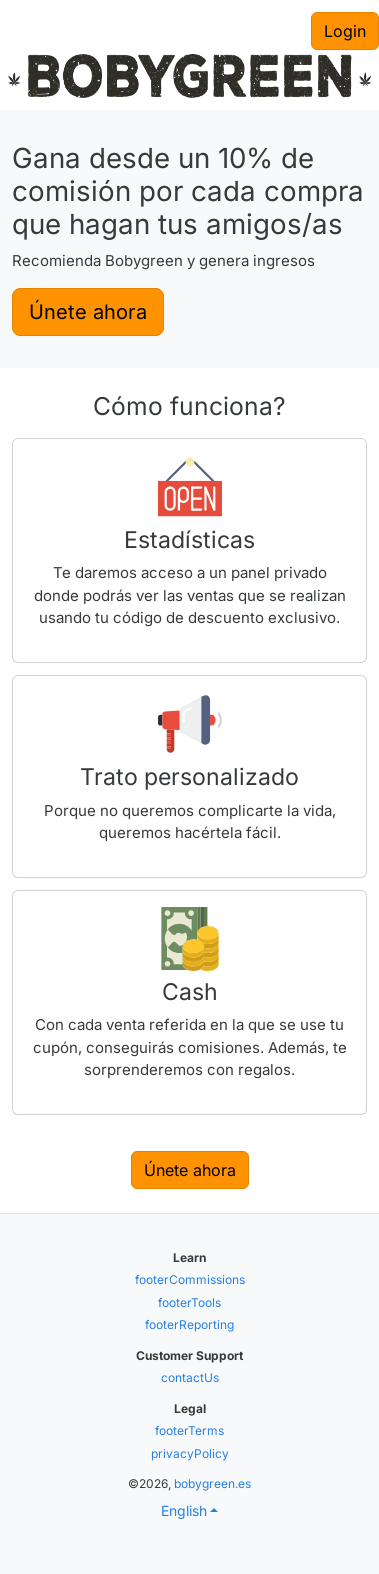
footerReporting (189, 1324)
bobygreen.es (212, 1483)
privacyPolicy (190, 1453)
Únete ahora (88, 312)
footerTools (189, 1302)
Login (345, 31)
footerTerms (189, 1430)
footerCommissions (190, 1279)
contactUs (190, 1377)
